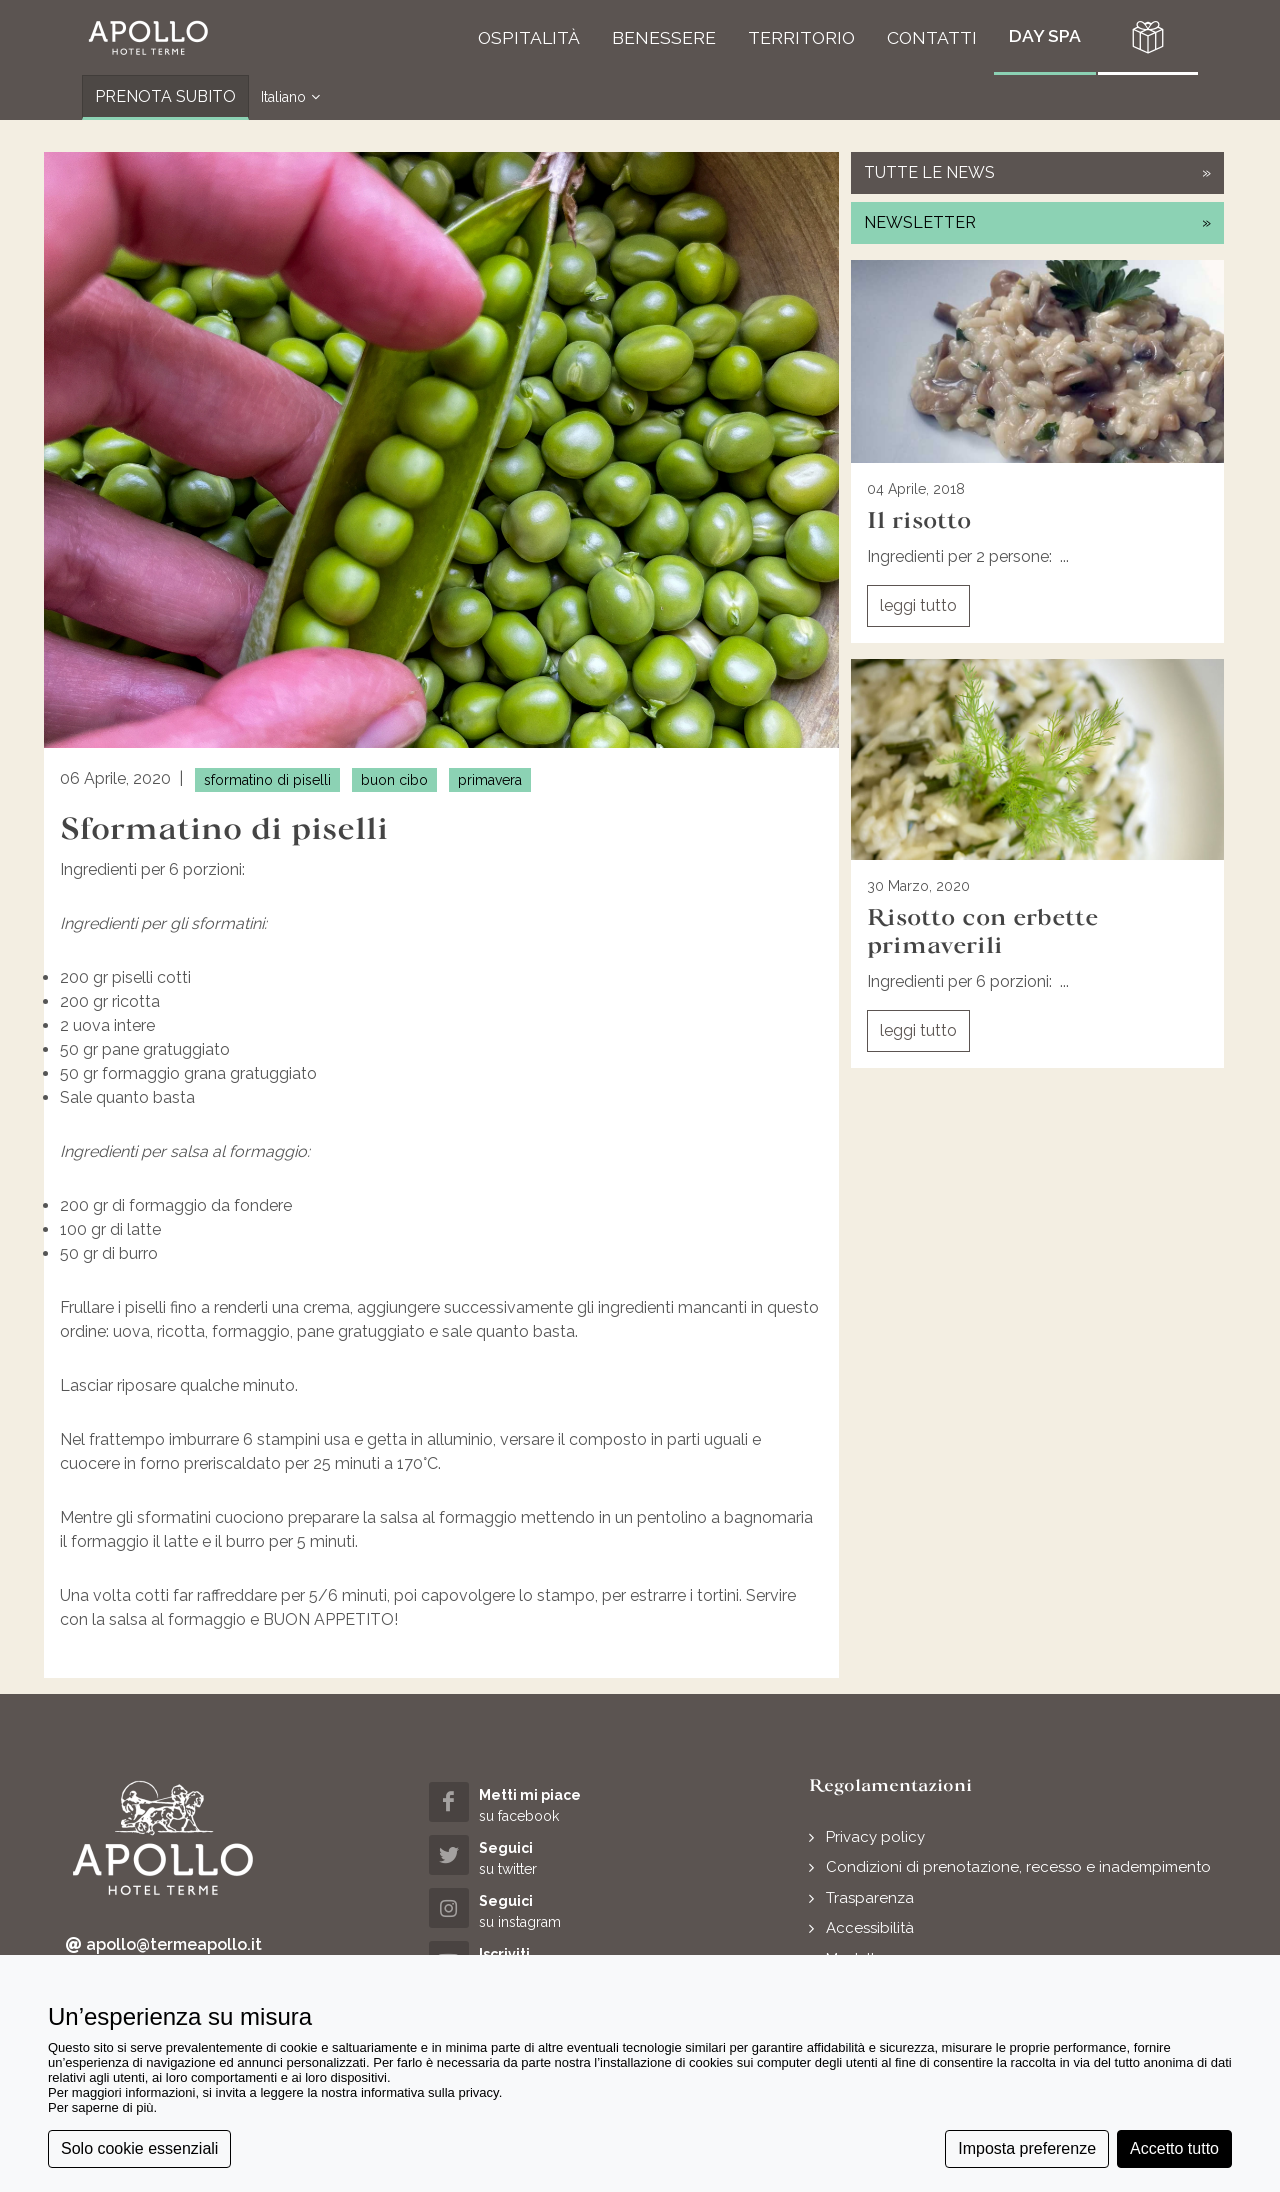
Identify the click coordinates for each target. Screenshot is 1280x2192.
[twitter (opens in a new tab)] (536, 1857)
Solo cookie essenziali (139, 2148)
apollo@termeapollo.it (164, 1945)
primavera (490, 780)
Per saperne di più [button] (101, 2107)
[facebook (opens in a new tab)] (536, 1804)
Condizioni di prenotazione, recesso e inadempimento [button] (1018, 1867)
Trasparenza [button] (870, 1898)
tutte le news (1037, 172)
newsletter (1037, 222)
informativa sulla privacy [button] (430, 2092)
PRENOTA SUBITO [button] (165, 96)
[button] (148, 38)
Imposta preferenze (1027, 2148)
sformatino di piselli (267, 780)
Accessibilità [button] (870, 1928)
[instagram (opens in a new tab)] (536, 1910)
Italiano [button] (290, 97)
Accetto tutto (1174, 2148)
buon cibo (394, 780)
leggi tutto (918, 605)
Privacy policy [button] (875, 1837)
